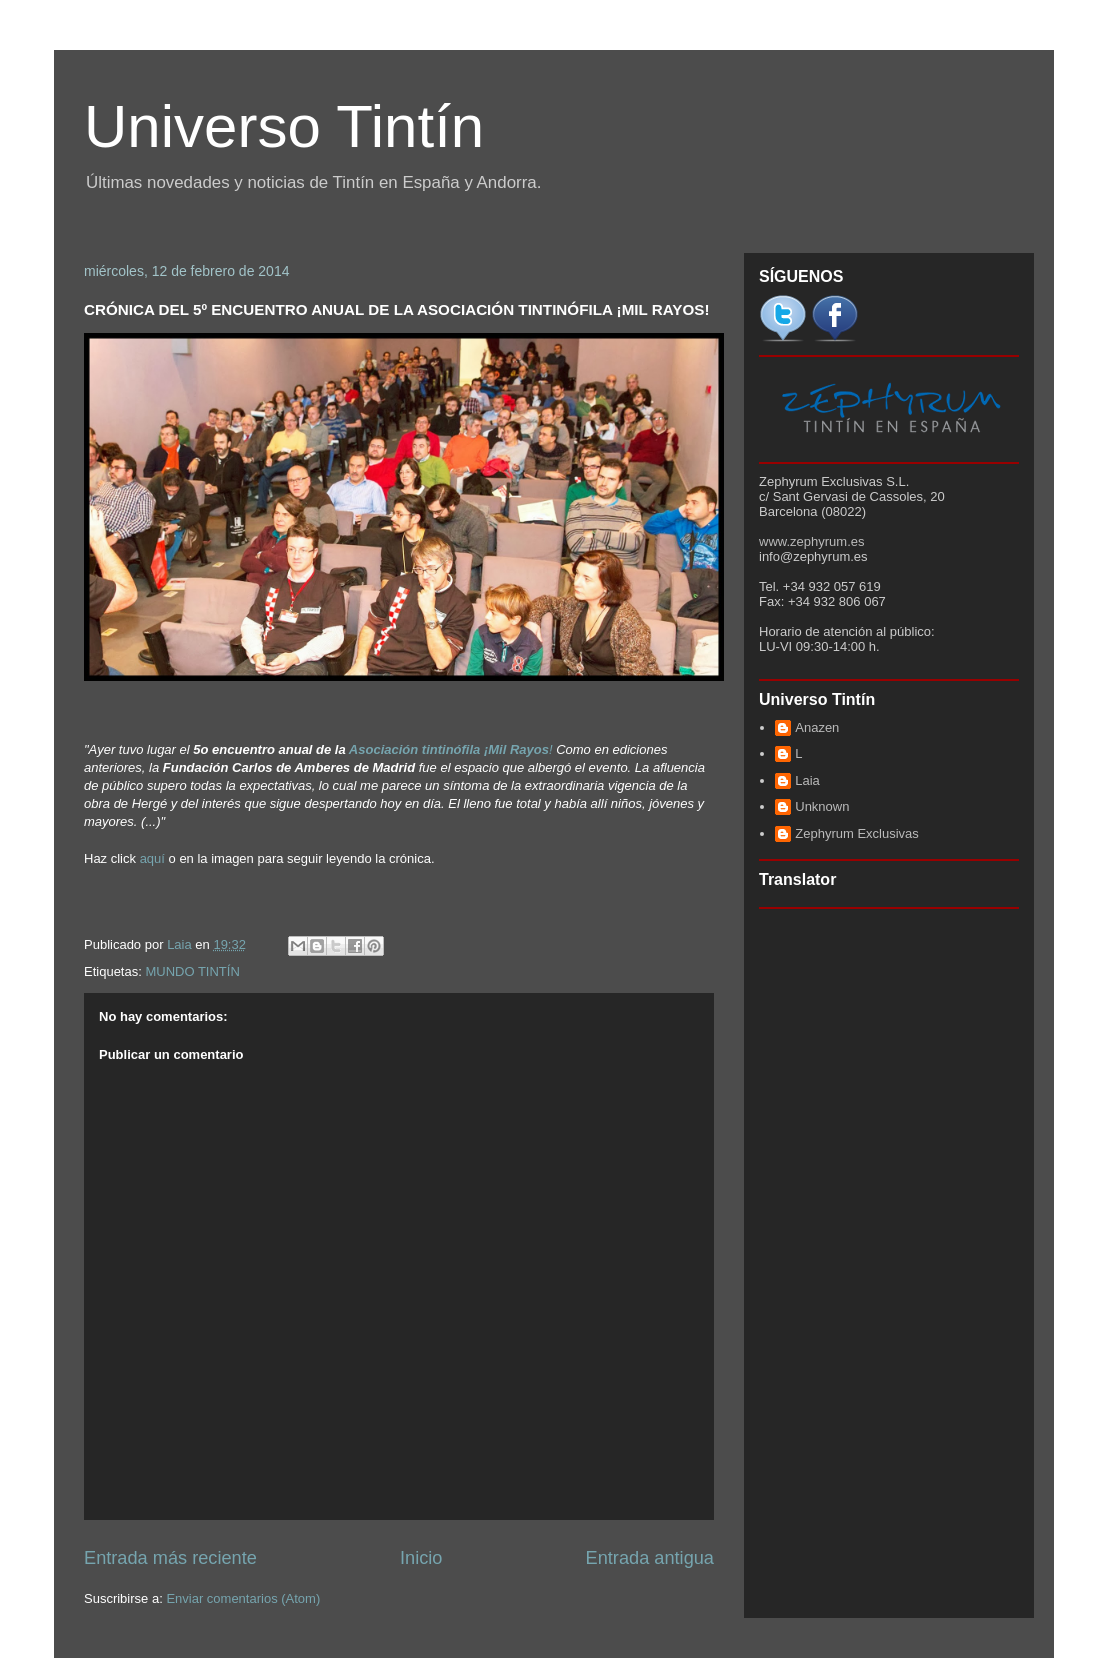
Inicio (421, 1558)
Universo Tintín (284, 126)
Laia (807, 780)
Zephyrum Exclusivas (857, 833)
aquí (152, 858)
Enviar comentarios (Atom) (243, 1598)
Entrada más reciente (170, 1558)
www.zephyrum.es (811, 541)
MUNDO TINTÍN (192, 971)
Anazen (817, 727)
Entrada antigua (650, 1558)
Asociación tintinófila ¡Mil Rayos (449, 749)
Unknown (822, 806)
